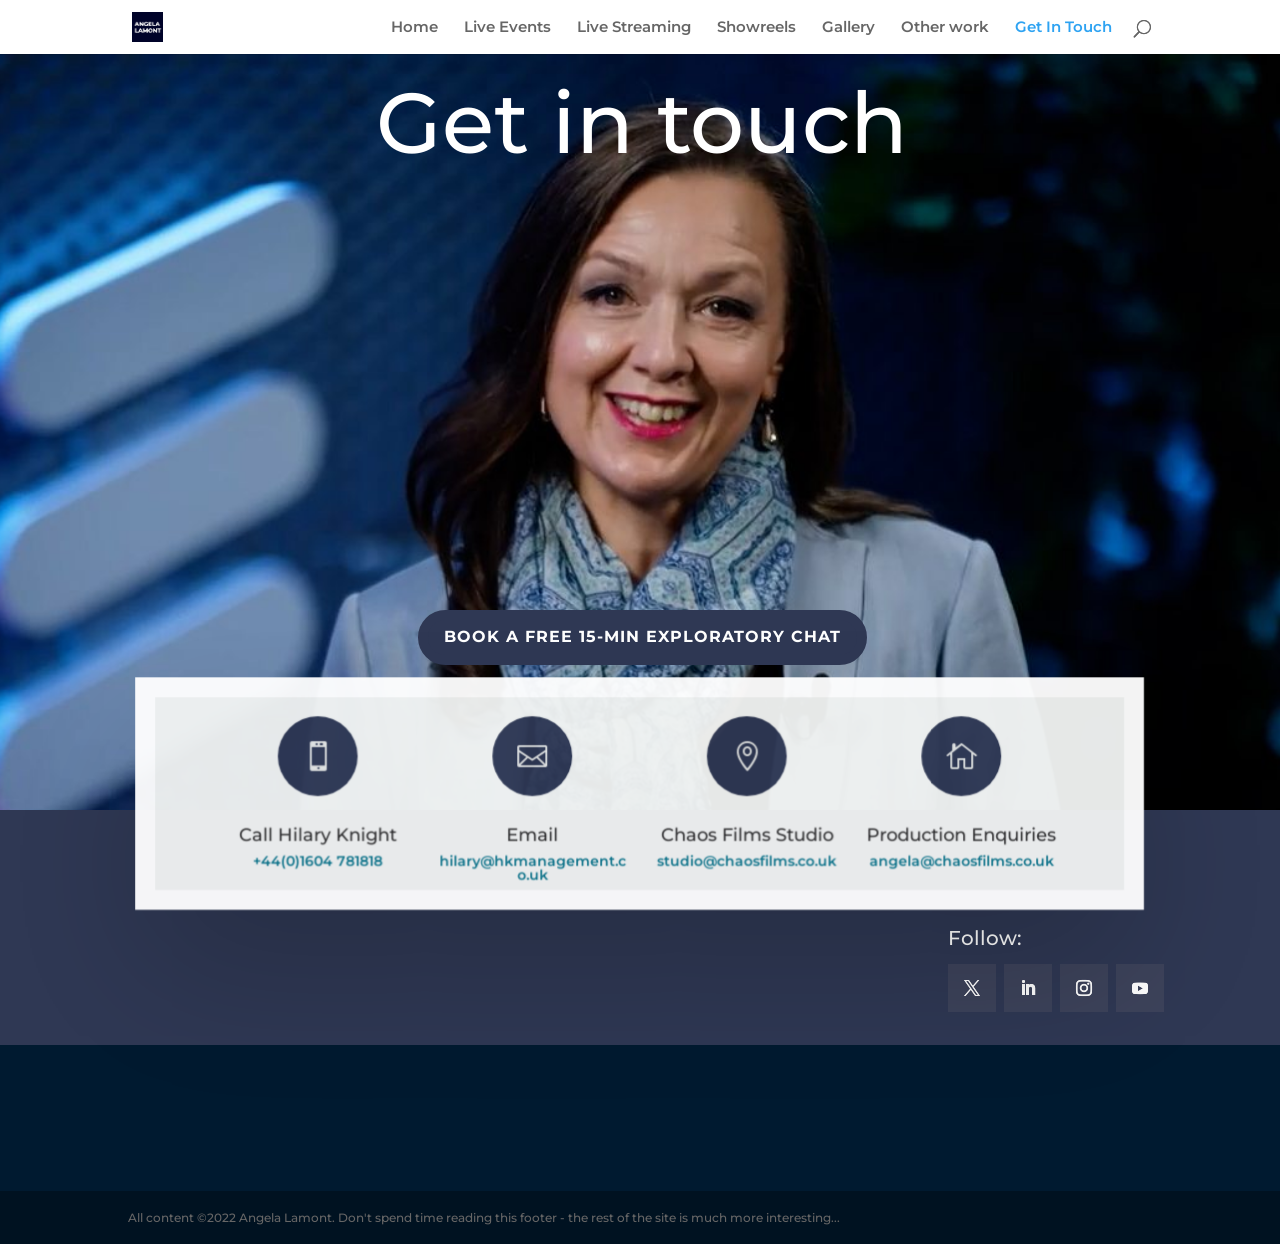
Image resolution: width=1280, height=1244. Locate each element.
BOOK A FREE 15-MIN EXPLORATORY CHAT (642, 636)
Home (414, 28)
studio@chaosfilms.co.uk (746, 861)
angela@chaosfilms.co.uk (959, 861)
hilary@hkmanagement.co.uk (533, 868)
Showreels (756, 28)
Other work (945, 28)
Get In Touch (1063, 28)
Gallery (848, 28)
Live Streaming (634, 28)
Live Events (507, 28)
